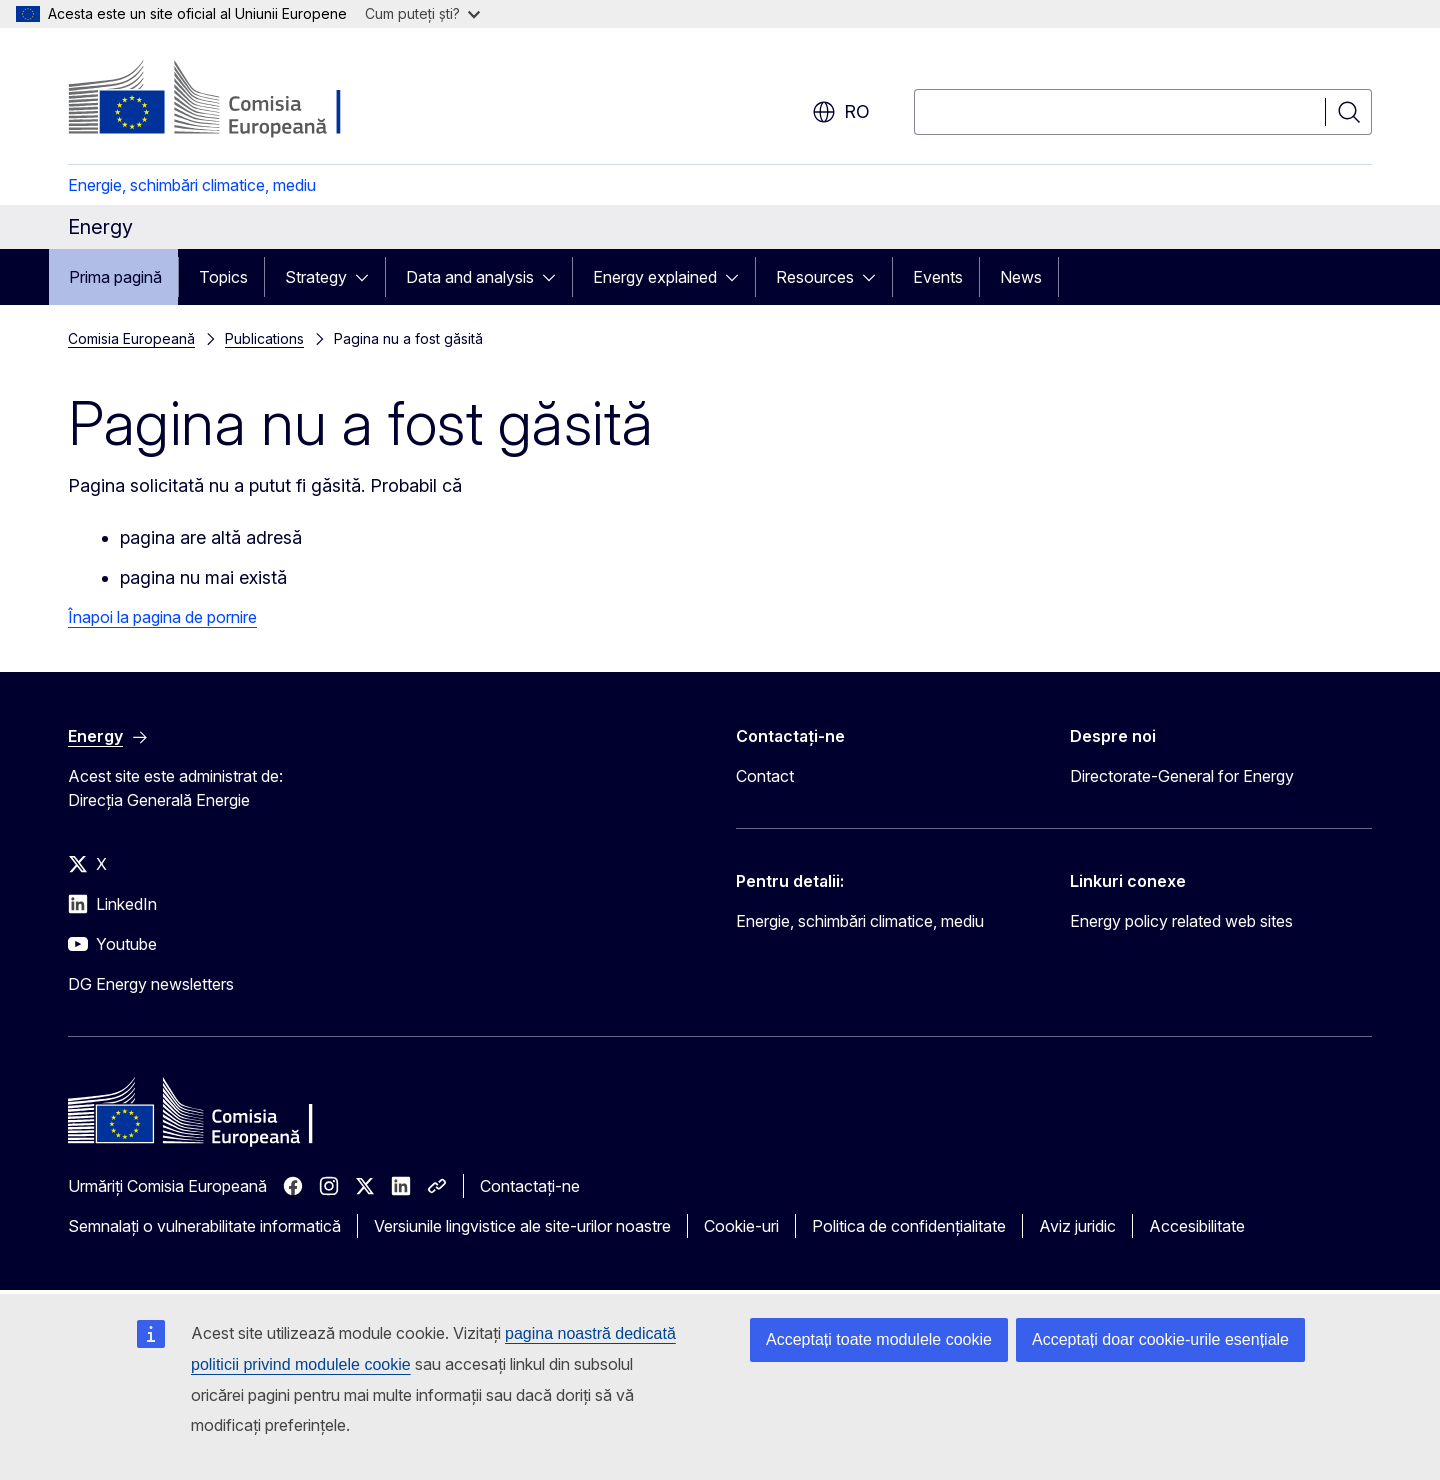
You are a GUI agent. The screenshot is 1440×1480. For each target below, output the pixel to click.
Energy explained (655, 277)
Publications (264, 338)
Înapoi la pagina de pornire (162, 617)
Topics (223, 277)
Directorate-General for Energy (1182, 776)
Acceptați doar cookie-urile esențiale (1160, 1339)
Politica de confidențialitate (909, 1226)
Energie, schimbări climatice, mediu (192, 185)
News (1021, 277)
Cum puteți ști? (422, 13)
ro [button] (841, 112)
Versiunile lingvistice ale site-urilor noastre (522, 1226)
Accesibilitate (1197, 1226)
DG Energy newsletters (151, 984)
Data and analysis (470, 277)
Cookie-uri (741, 1226)
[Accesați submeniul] (368, 277)
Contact (765, 776)
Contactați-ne (530, 1186)
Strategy (316, 277)
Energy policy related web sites (1181, 921)
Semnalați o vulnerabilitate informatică (204, 1226)
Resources (815, 277)
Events (938, 277)
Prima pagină (115, 277)
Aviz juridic (1077, 1226)
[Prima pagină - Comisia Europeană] (229, 100)
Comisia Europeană (131, 338)
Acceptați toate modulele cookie (879, 1339)
